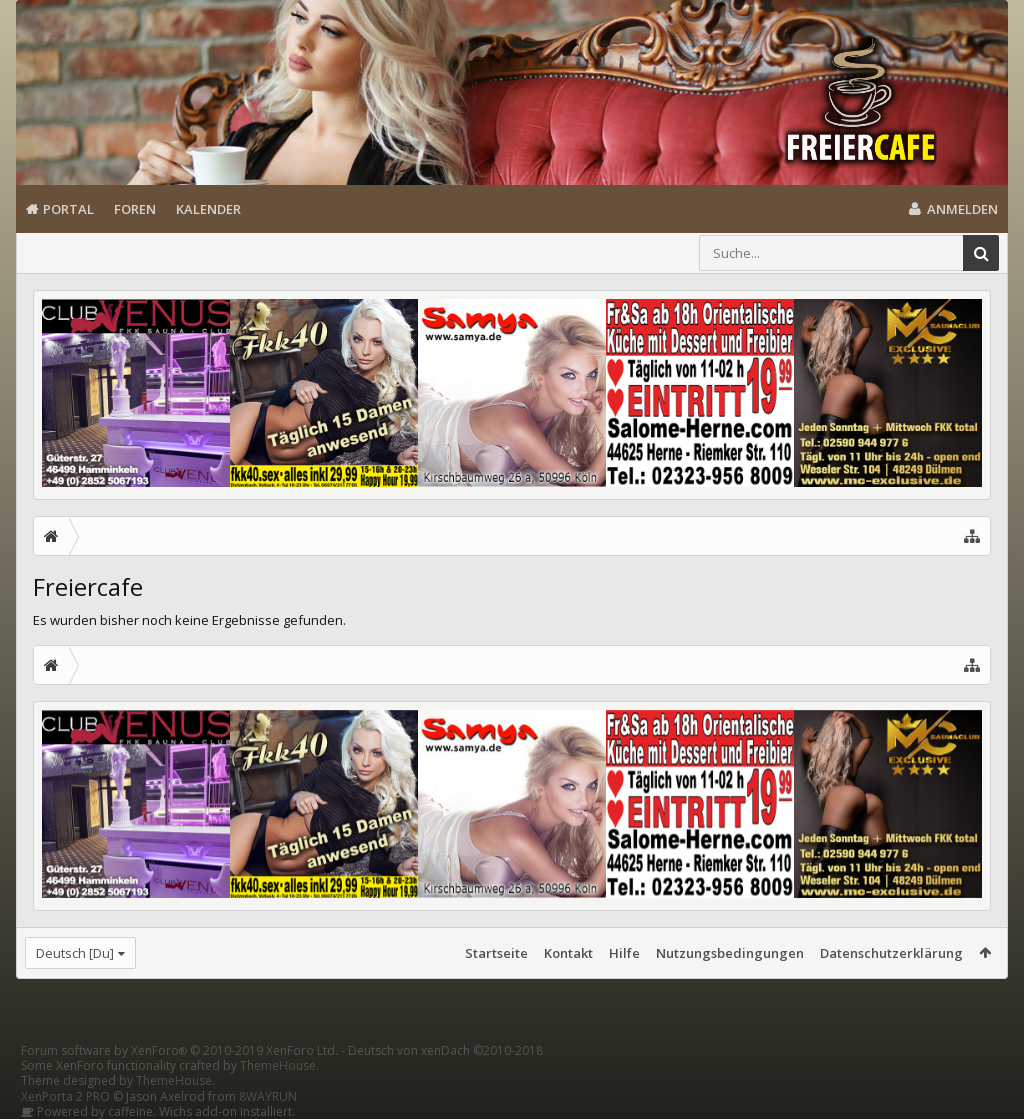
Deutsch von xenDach (445, 1050)
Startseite (496, 953)
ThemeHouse (278, 1065)
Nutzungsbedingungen (730, 953)
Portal (68, 209)
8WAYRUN (268, 1096)
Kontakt (568, 953)
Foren (135, 209)
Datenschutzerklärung (891, 953)
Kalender (208, 209)
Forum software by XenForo (179, 1050)
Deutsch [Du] (75, 953)
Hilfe (624, 953)
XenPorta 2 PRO (65, 1096)
